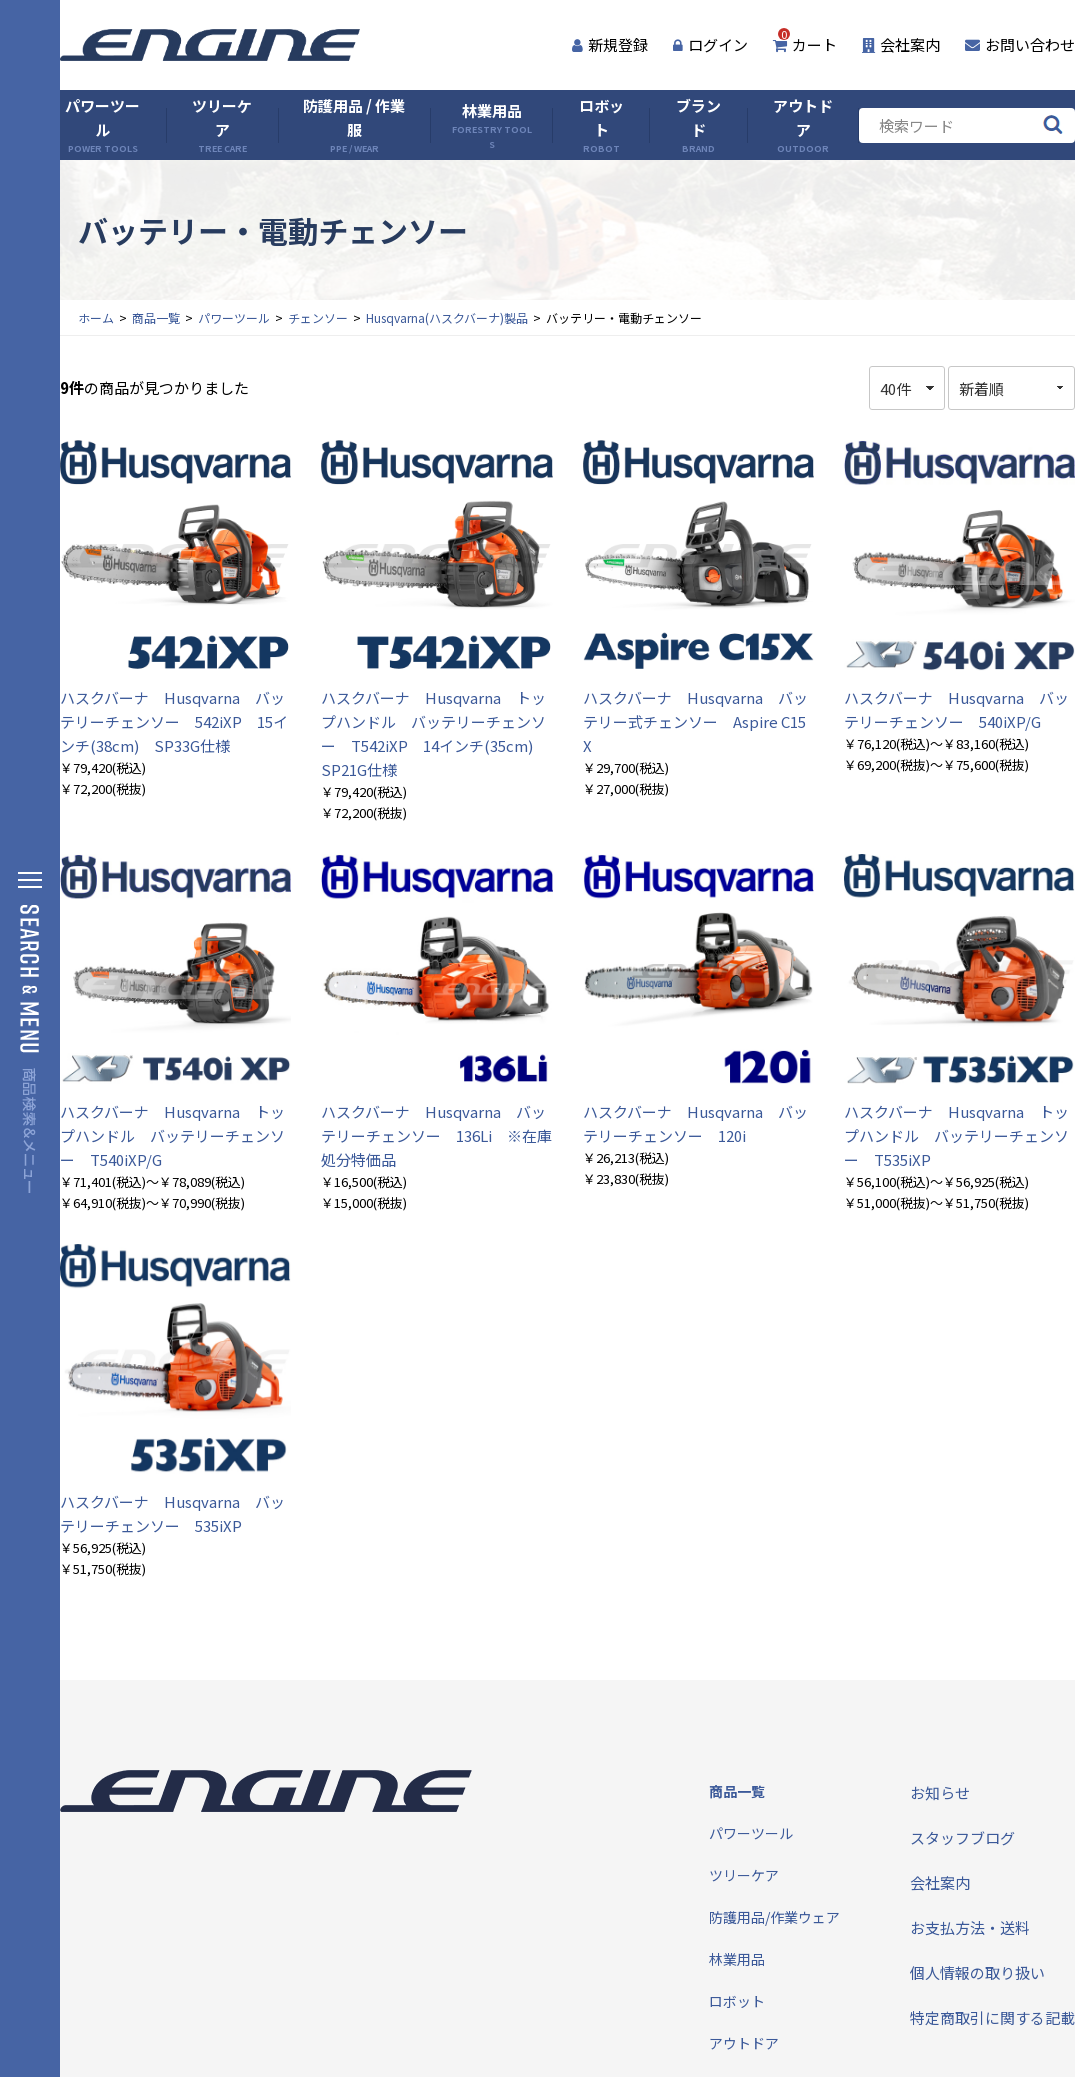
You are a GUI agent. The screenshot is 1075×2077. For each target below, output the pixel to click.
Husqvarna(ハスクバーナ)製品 (447, 317)
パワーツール (102, 125)
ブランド (698, 125)
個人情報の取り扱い (977, 1972)
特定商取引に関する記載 (992, 2017)
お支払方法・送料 (970, 1927)
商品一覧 (156, 317)
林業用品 (491, 125)
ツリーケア (222, 125)
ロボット (601, 125)
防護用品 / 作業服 (354, 125)
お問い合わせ (1020, 44)
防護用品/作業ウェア (774, 1917)
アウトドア (803, 125)
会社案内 (901, 44)
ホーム (96, 317)
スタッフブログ (962, 1837)
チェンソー (318, 317)
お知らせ (940, 1792)
